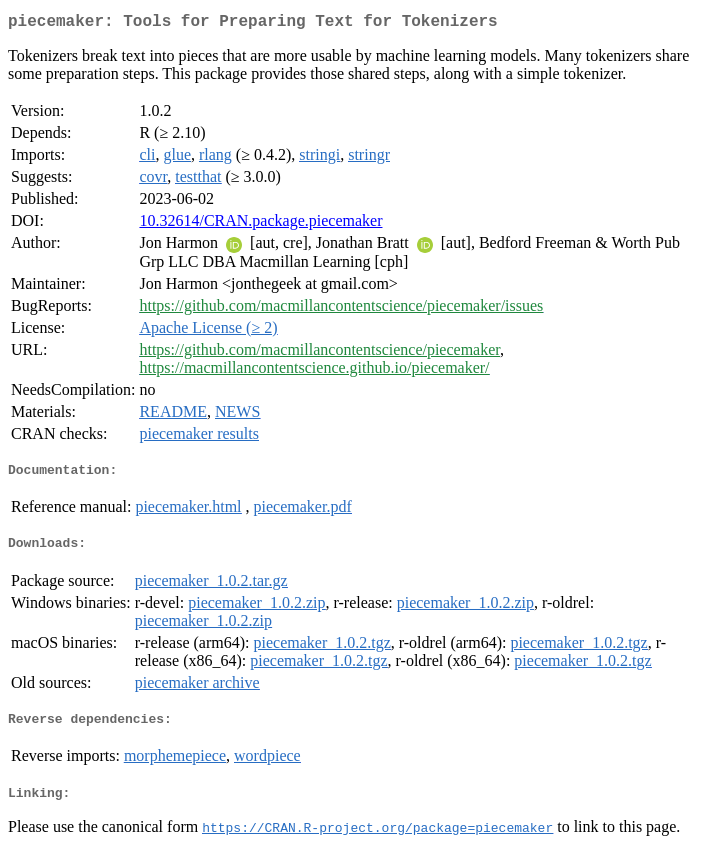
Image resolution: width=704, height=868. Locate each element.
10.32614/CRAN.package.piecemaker (260, 224)
